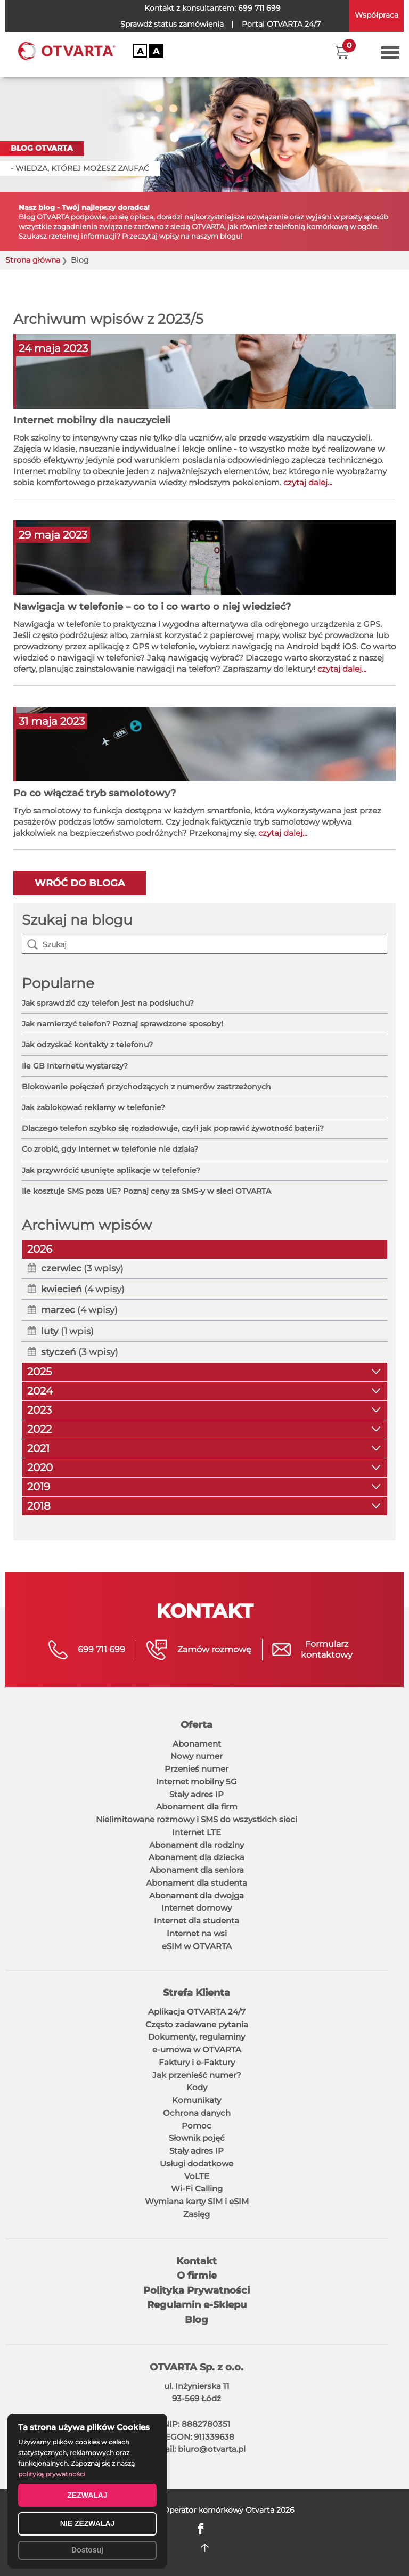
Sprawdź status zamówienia (172, 24)
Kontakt (196, 2261)
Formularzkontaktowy (327, 1649)
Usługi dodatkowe (196, 2163)
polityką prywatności (51, 2474)
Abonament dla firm (197, 1806)
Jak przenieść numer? (196, 2075)
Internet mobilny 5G (196, 1781)
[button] (342, 52)
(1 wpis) (67, 1331)
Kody (196, 2087)
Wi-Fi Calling (197, 2188)
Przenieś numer (196, 1769)
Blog (196, 2320)
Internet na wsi (197, 1933)
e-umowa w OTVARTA (196, 2049)
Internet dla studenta (196, 1920)
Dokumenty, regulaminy (196, 2037)
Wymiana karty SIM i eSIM (197, 2201)
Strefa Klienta (196, 1993)
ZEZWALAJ (87, 2495)
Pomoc (196, 2126)
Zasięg (196, 2214)
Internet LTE (196, 1832)
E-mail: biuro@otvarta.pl (197, 2449)
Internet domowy (196, 1908)
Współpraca (376, 15)
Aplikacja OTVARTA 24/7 (197, 2012)
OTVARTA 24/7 (281, 24)
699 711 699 (259, 8)
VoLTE (196, 2176)
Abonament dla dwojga (196, 1895)
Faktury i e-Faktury (197, 2062)
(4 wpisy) (83, 1289)
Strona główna (32, 260)
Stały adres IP (196, 1794)
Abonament (197, 1744)
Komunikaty (196, 2100)
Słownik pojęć (197, 2138)
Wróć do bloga (80, 883)
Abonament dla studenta (196, 1883)
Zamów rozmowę (214, 1649)
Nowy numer (196, 1756)
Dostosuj (87, 2550)
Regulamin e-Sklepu (197, 2305)
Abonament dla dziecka (196, 1857)
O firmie (197, 2275)
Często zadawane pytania (196, 2024)
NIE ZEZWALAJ (87, 2523)
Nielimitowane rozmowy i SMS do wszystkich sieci (196, 1819)
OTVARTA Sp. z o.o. (196, 2367)
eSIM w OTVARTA (197, 1946)
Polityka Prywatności (196, 2290)
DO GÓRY (205, 2548)
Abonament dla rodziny (196, 1845)
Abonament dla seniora (197, 1870)
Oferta (196, 1725)
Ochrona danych (197, 2113)
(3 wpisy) (82, 1268)
